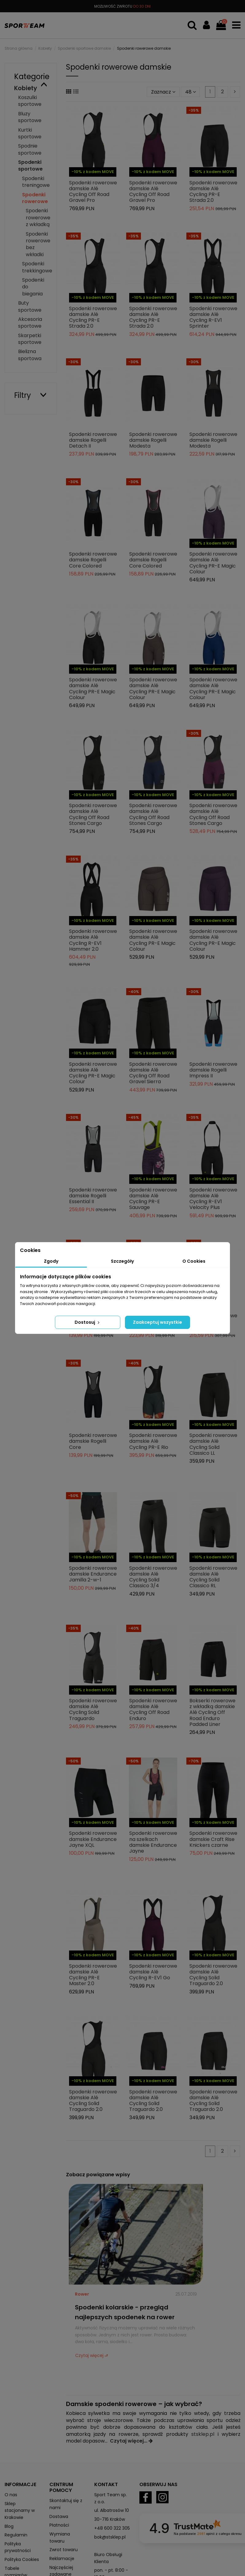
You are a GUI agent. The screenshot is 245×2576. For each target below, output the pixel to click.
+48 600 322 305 (112, 2528)
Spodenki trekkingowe (37, 267)
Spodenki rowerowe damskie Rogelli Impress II (213, 1070)
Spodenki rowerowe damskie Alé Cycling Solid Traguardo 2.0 (213, 1974)
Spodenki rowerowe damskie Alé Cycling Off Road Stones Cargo (93, 814)
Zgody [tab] (51, 1261)
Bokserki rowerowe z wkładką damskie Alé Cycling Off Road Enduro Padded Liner (212, 1712)
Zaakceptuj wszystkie (157, 1322)
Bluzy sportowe (29, 117)
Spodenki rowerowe (35, 198)
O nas (11, 2495)
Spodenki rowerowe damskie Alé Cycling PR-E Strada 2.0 (213, 191)
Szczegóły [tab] (122, 1261)
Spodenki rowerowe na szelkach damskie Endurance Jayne (153, 1842)
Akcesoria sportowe (30, 322)
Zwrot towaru (63, 2550)
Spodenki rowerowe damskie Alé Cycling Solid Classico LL (213, 1444)
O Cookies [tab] (193, 1261)
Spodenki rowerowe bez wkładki (38, 244)
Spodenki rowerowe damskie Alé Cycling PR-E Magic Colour (213, 562)
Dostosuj (88, 1322)
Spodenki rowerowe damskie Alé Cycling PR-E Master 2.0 (93, 1974)
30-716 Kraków (109, 2519)
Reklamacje (61, 2558)
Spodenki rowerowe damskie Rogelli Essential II (93, 1195)
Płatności (59, 2525)
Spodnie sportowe (29, 149)
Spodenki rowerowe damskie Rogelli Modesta (153, 440)
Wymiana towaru (59, 2537)
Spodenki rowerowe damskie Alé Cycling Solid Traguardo (93, 1709)
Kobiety (25, 88)
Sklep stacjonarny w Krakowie (20, 2510)
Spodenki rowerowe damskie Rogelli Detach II (93, 440)
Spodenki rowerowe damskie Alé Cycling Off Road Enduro (153, 1709)
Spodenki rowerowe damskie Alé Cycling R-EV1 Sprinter (213, 317)
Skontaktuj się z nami (65, 2503)
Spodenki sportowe (30, 165)
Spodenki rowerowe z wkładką (38, 217)
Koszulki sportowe (29, 101)
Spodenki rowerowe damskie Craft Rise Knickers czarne (213, 1839)
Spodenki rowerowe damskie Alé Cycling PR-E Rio (153, 1441)
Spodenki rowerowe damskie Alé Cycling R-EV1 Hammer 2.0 (93, 940)
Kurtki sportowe (29, 133)
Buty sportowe (29, 306)
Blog (9, 2526)
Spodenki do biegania (33, 286)
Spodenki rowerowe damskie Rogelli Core (93, 1441)
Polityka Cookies (22, 2559)
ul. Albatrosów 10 (111, 2510)
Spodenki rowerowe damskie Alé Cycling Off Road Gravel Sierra (153, 1073)
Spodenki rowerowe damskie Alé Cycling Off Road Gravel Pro (93, 191)
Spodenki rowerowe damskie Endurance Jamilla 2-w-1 (93, 1574)
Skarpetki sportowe (29, 339)
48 (190, 91)
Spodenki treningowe (36, 182)
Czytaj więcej (89, 2355)
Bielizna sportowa (29, 355)
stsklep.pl (202, 2434)
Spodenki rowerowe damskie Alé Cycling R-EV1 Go (153, 1971)
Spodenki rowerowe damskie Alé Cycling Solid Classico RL (213, 1577)
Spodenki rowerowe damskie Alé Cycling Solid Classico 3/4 (153, 1577)
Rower (82, 2294)
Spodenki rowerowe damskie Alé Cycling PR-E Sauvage (153, 1198)
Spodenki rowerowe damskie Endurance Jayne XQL (93, 1839)
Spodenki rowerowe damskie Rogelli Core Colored (93, 559)
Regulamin (16, 2535)
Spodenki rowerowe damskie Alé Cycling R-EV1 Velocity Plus (213, 1198)
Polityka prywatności (18, 2547)
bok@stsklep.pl (110, 2537)
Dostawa (58, 2516)
